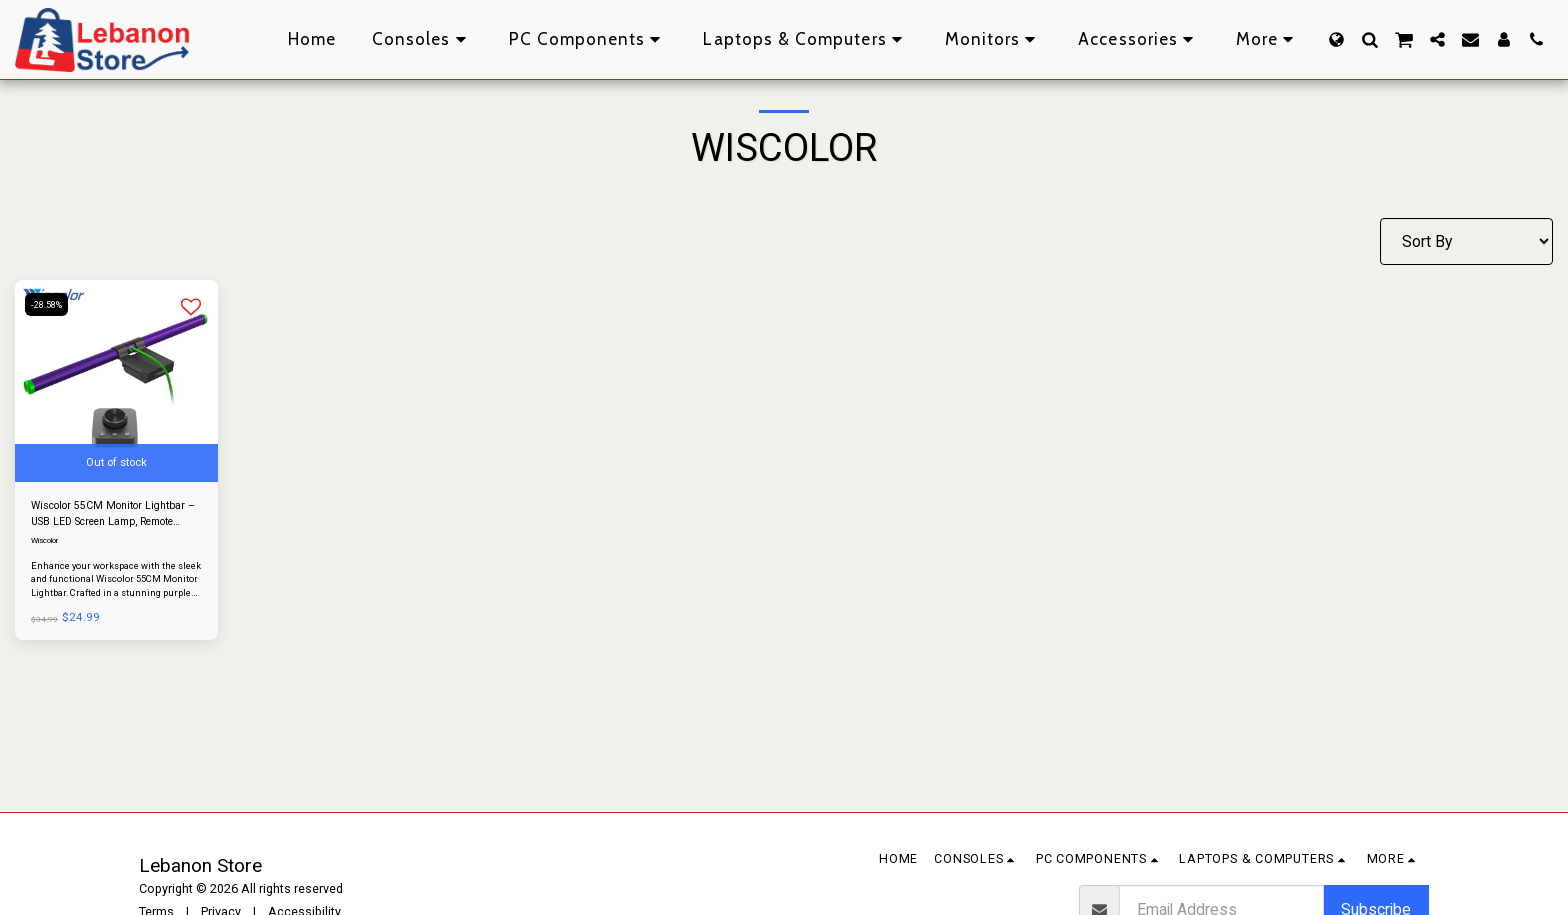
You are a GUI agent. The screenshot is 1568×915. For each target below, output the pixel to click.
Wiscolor (48, 546)
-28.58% (51, 304)
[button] (1369, 39)
